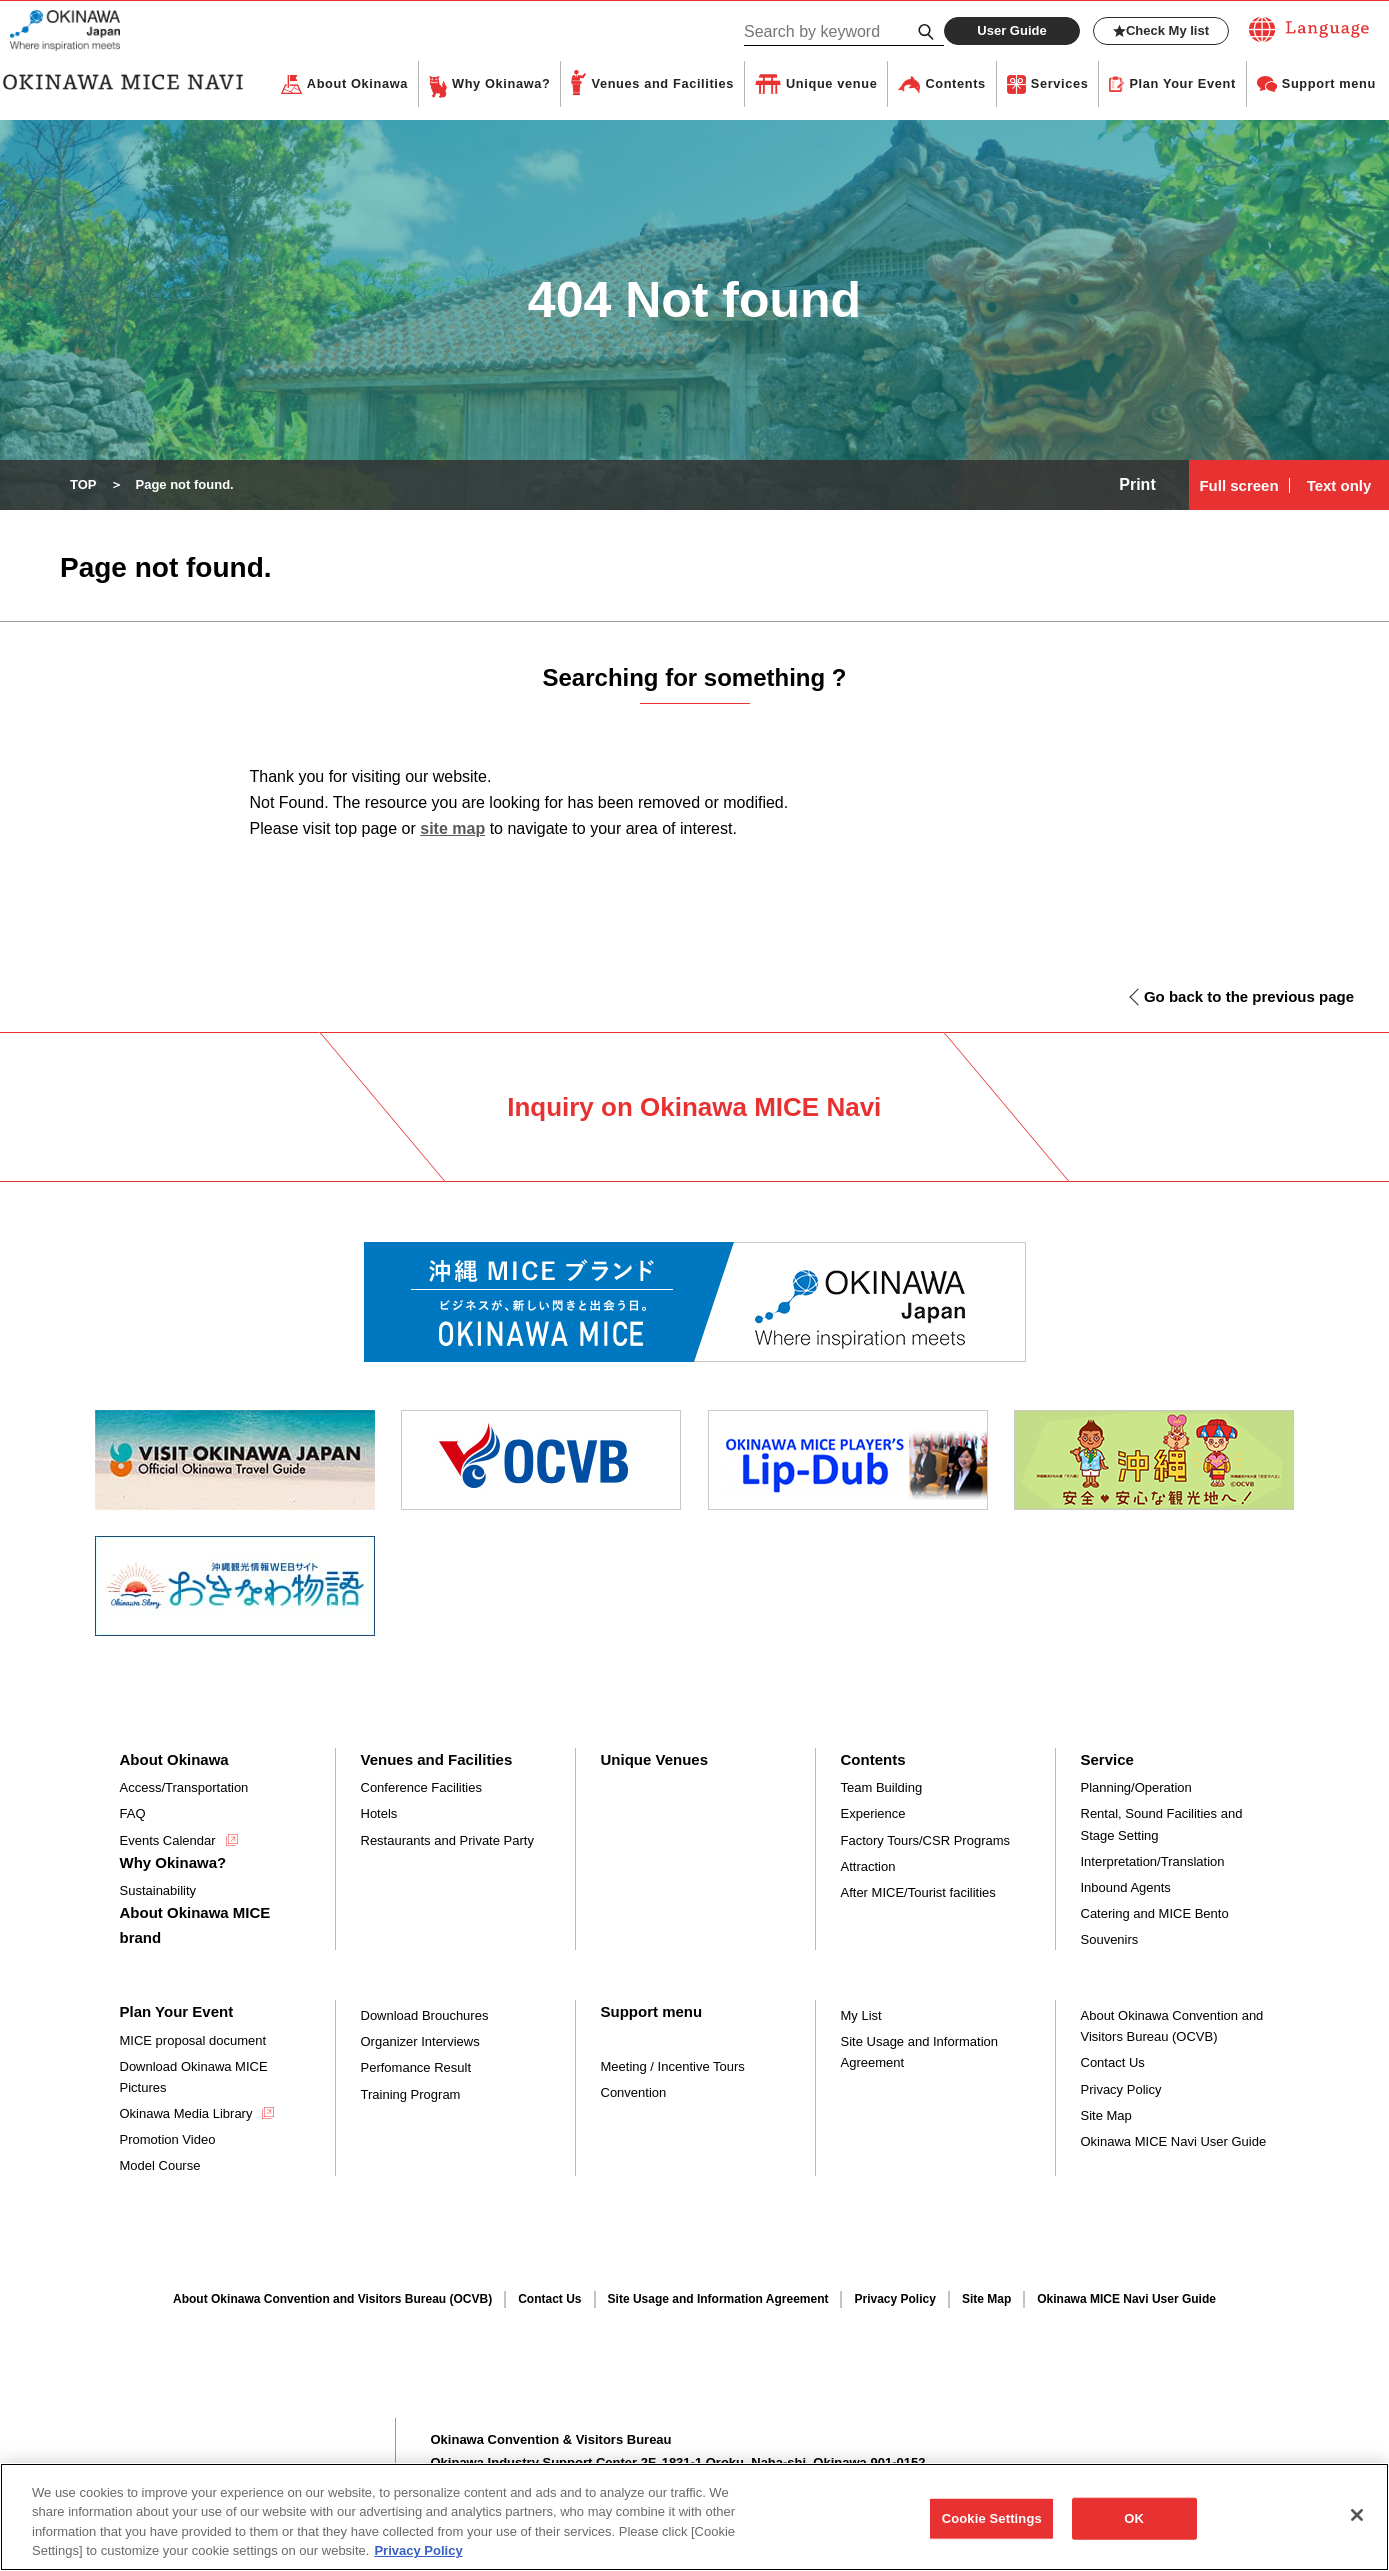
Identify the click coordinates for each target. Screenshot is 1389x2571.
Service (1107, 1760)
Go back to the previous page (1249, 997)
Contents (955, 84)
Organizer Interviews (420, 2042)
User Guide (1011, 30)
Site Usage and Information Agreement (920, 2053)
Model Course (160, 2166)
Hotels (379, 1814)
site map (452, 829)
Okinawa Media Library (186, 2114)
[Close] (1357, 2525)
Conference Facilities (421, 1788)
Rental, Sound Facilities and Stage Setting (1162, 1825)
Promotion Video (168, 2140)
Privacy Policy (1121, 2090)
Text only (1339, 486)
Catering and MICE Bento (1155, 1914)
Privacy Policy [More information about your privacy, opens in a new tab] (418, 2561)
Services (1060, 84)
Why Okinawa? (501, 84)
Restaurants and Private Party (447, 1841)
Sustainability (158, 1891)
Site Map (1106, 2116)
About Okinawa (357, 84)
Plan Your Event (1182, 84)
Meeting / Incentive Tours (673, 2067)
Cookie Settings (992, 2528)
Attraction (868, 1867)
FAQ (133, 1814)
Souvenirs (1110, 1940)
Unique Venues (655, 1760)
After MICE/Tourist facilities (918, 1893)
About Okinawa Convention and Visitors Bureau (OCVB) (1172, 2027)
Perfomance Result (416, 2068)
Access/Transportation (184, 1788)
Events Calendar (168, 1841)
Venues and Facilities (662, 84)
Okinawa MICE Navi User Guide (1174, 2142)
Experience (873, 1814)
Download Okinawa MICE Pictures (194, 2078)
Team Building (882, 1788)
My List (861, 2016)
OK (1134, 2528)
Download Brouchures (425, 2016)
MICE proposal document (193, 2041)
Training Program (411, 2095)
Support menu (1329, 84)
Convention (634, 2093)
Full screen (1238, 486)
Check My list (1161, 31)
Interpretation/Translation (1153, 1862)
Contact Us (1113, 2063)
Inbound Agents (1126, 1888)
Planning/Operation (1136, 1788)
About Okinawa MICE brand (195, 1925)
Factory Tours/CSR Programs (926, 1841)
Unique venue (831, 84)
